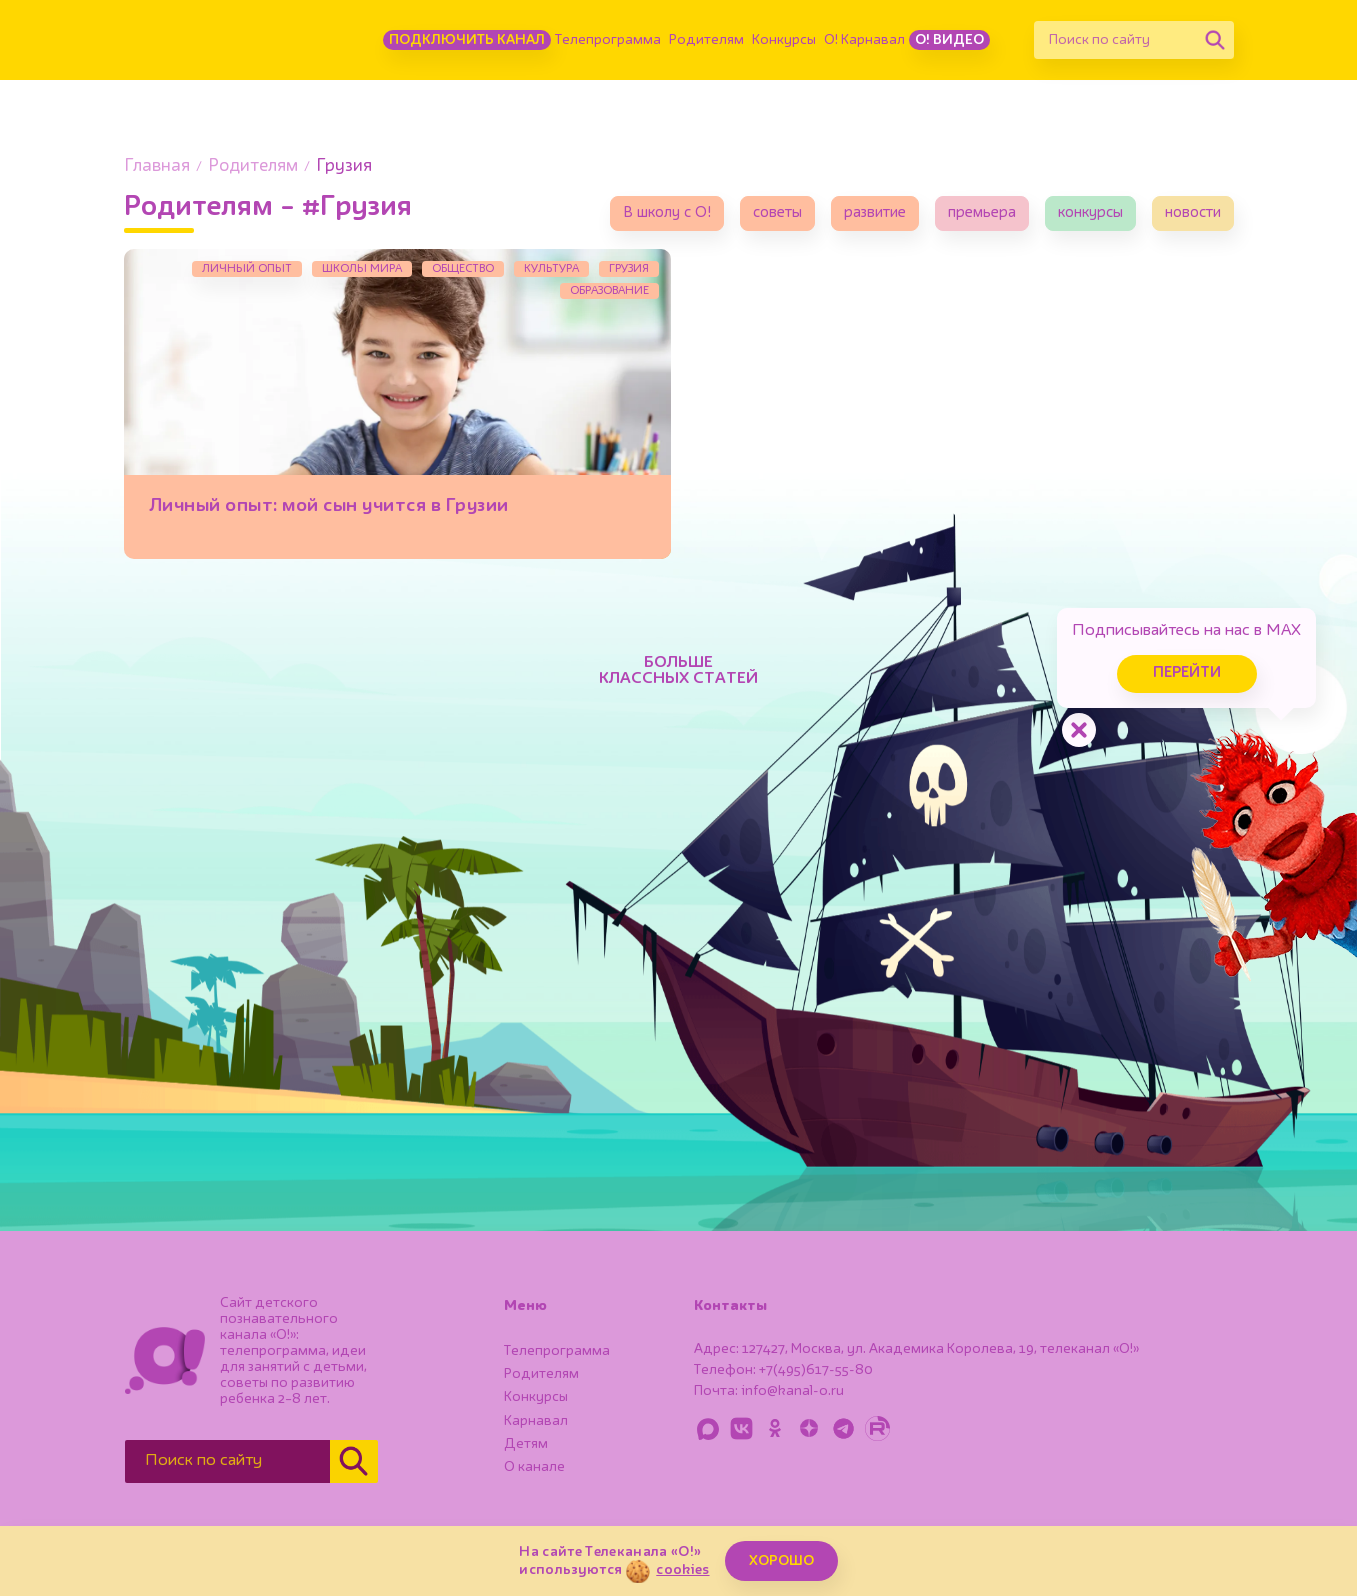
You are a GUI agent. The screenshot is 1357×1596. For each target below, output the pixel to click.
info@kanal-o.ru (792, 1391)
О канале (534, 1467)
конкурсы (1090, 213)
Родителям (706, 40)
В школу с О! (667, 213)
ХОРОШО (781, 1561)
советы (777, 213)
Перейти (1187, 673)
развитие (875, 213)
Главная (157, 166)
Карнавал (536, 1421)
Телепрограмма (608, 40)
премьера (982, 213)
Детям (526, 1444)
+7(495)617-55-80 (816, 1370)
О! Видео (949, 40)
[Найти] (1215, 40)
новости (1193, 213)
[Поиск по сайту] (1115, 40)
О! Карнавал (864, 40)
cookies (682, 1570)
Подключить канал (467, 40)
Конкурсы (784, 40)
